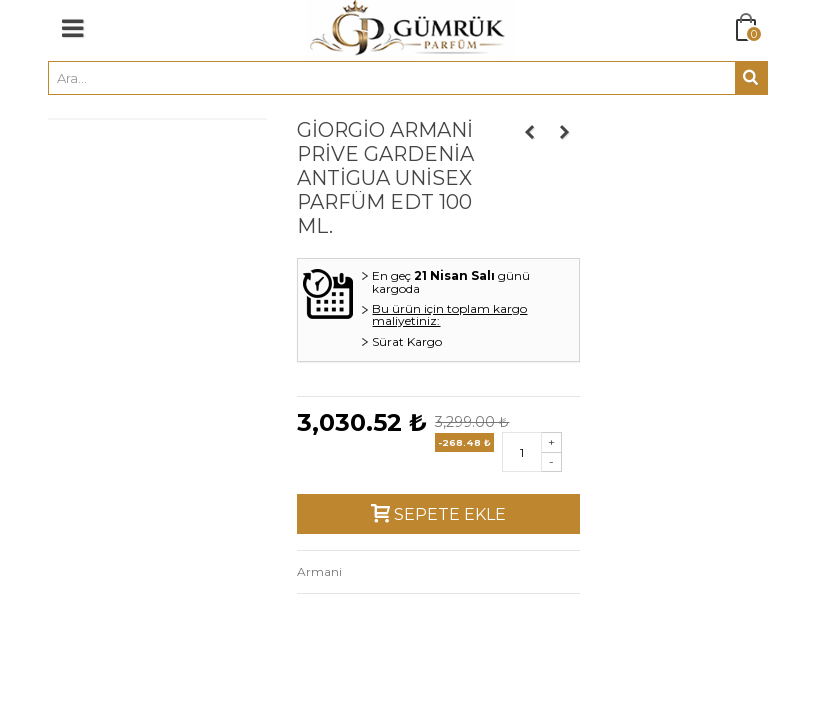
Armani (319, 571)
